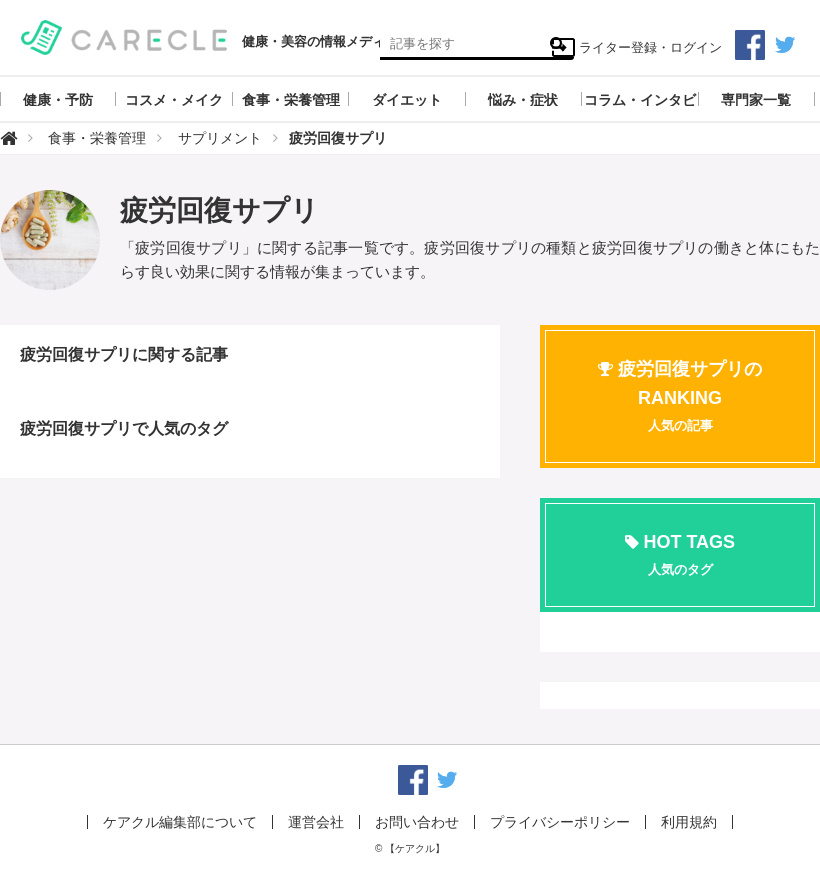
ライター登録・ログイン (636, 47)
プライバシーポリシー (560, 822)
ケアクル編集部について (180, 822)
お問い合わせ (417, 822)
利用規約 (689, 822)
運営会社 (316, 822)
